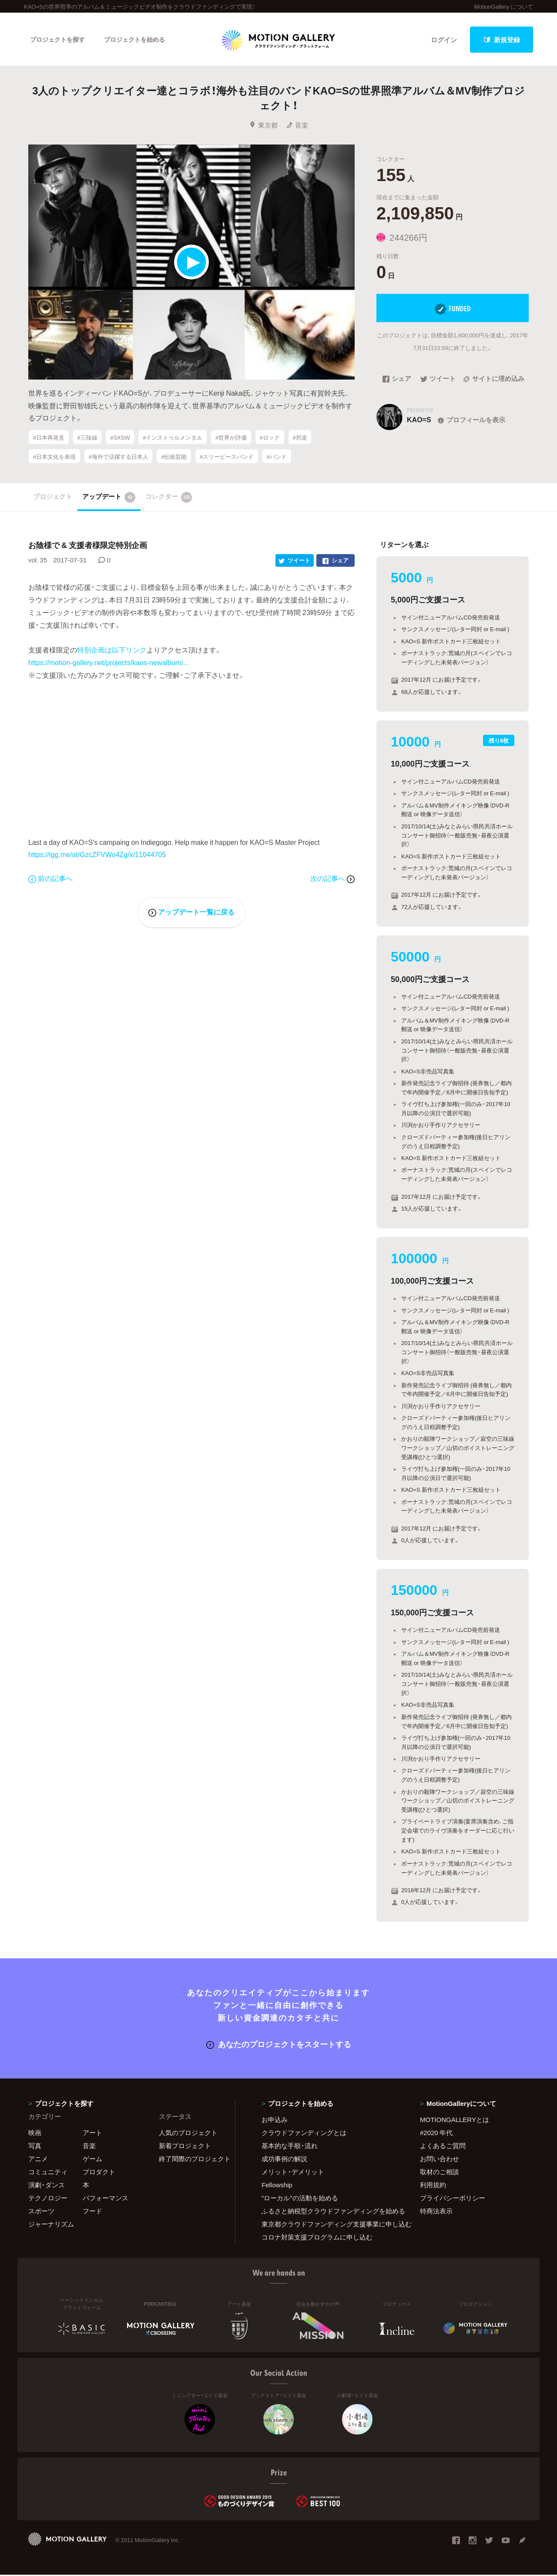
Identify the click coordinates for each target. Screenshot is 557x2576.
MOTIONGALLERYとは (454, 2120)
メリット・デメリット (293, 2173)
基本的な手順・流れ (290, 2147)
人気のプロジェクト (188, 2134)
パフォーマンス (105, 2199)
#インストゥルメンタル (172, 438)
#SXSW (120, 438)
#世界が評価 (231, 438)
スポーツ (41, 2212)
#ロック (270, 438)
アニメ (38, 2160)
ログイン (444, 39)
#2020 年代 (436, 2134)
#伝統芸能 (174, 457)
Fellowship (277, 2186)
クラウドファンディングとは (304, 2134)
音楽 (297, 126)
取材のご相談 (439, 2173)
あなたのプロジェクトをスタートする (278, 2045)
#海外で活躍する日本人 (118, 457)
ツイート (438, 380)
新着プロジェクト (185, 2147)
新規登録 (501, 39)
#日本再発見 (48, 438)
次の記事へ (332, 879)
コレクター (168, 498)
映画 (34, 2134)
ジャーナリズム (51, 2225)
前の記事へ (50, 879)
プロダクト (99, 2173)
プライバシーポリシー (452, 2199)
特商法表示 (436, 2212)
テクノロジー (47, 2199)
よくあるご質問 (443, 2147)
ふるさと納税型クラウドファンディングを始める (330, 2212)
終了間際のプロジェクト (191, 2160)
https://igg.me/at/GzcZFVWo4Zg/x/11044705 (97, 855)
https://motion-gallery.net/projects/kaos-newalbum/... (108, 663)
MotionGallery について (503, 6)
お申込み (275, 2120)
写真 (34, 2147)
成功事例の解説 (284, 2160)
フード (92, 2212)
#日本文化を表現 (54, 457)
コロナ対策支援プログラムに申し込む (317, 2238)
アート (92, 2134)
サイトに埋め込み (493, 380)
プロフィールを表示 (470, 421)
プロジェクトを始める (141, 39)
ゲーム (92, 2160)
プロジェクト (52, 497)
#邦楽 (299, 438)
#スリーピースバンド (227, 457)
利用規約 (433, 2186)
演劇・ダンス (46, 2186)
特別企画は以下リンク (112, 651)
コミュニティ (47, 2173)
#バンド (277, 457)
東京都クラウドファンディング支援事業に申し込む (330, 2225)
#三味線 (87, 438)
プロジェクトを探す (59, 39)
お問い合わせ (439, 2160)
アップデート (109, 498)
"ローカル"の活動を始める (300, 2199)
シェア (397, 380)
